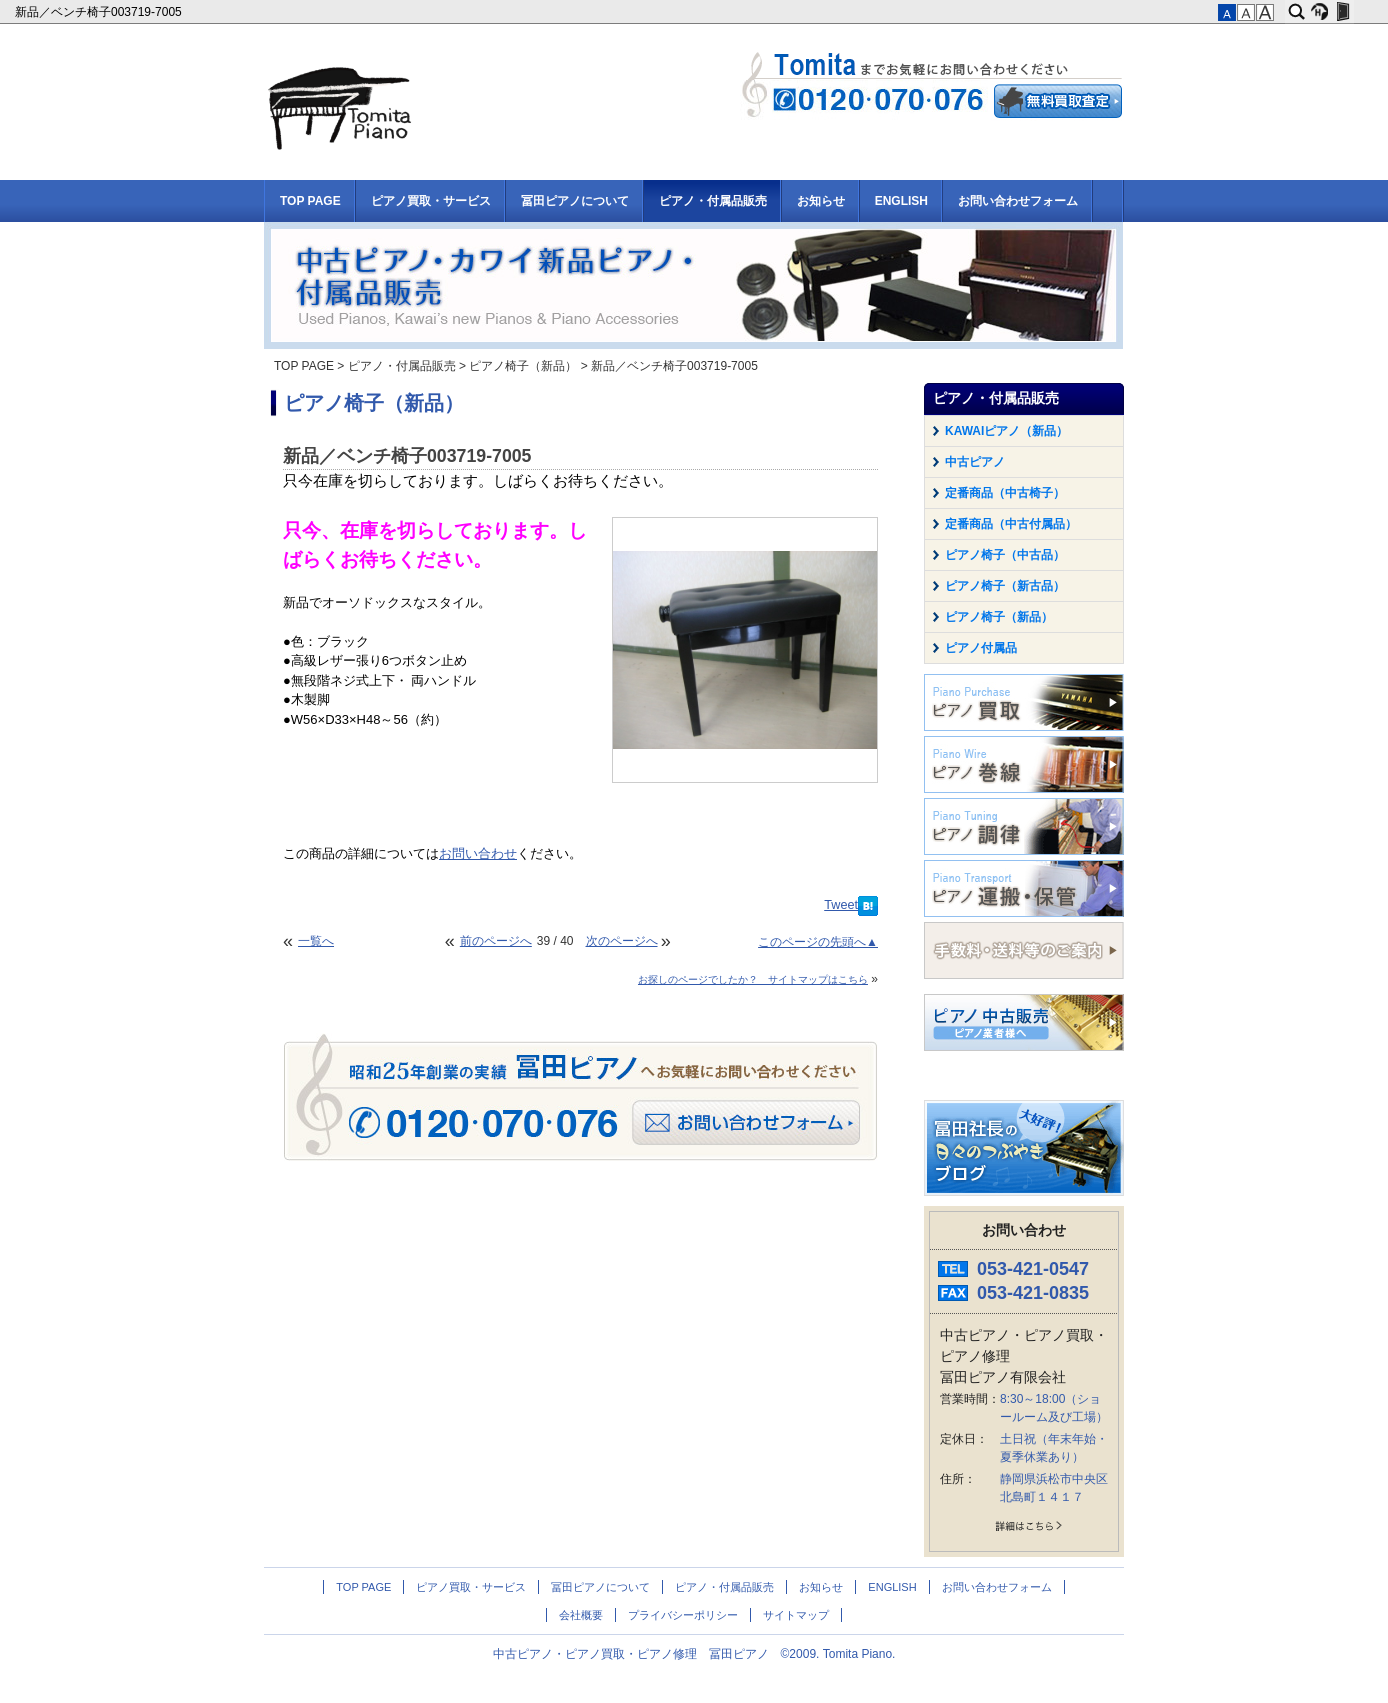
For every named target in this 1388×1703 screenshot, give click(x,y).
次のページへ (622, 941)
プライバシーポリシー (683, 1615)
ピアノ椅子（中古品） (1005, 555)
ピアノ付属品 (981, 648)
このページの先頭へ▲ (818, 942)
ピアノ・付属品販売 (713, 201)
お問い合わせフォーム (1018, 201)
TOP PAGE (310, 201)
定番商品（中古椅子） (1005, 493)
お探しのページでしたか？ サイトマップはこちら (753, 979)
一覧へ (316, 941)
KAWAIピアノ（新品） (1006, 431)
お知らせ (821, 201)
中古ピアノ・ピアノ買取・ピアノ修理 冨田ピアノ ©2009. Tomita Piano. (694, 1654)
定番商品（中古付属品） (1011, 524)
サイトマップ (796, 1615)
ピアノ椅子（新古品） (1005, 586)
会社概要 (581, 1615)
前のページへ (496, 941)
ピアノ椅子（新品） (523, 366)
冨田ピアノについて (575, 201)
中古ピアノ (975, 462)
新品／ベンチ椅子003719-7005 (100, 12)
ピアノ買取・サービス (431, 201)
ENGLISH (901, 201)
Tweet (841, 905)
